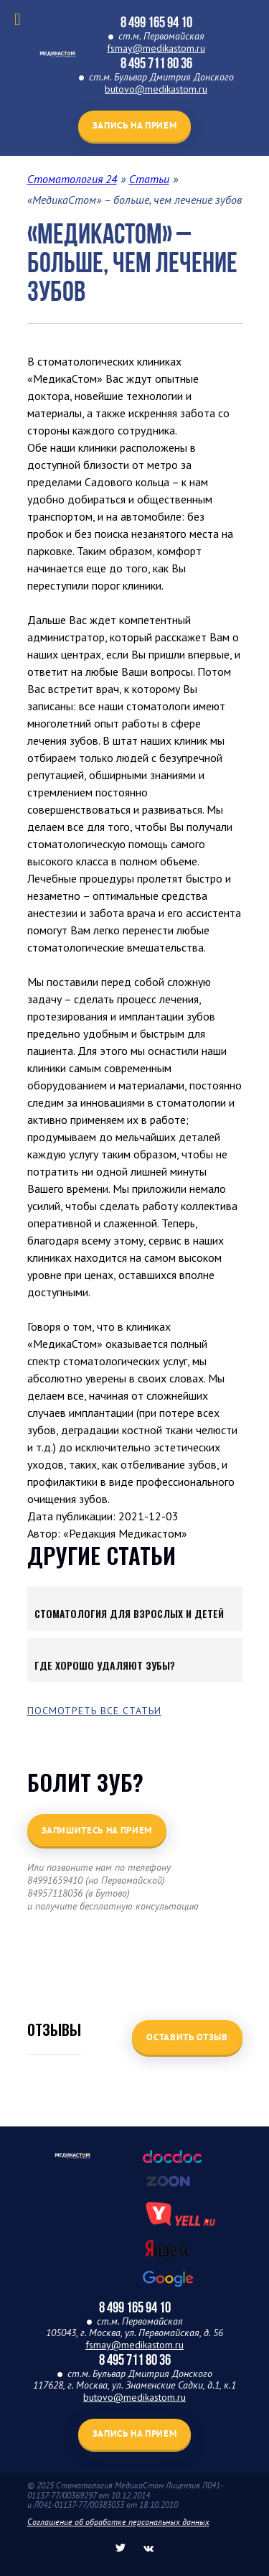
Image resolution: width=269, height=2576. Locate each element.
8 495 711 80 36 (156, 63)
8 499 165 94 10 (156, 22)
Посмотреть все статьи (94, 1710)
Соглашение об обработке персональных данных (118, 2522)
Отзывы (54, 2029)
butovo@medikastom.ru (156, 89)
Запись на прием (135, 125)
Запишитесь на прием (97, 1830)
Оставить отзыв (186, 2037)
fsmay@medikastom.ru (156, 48)
